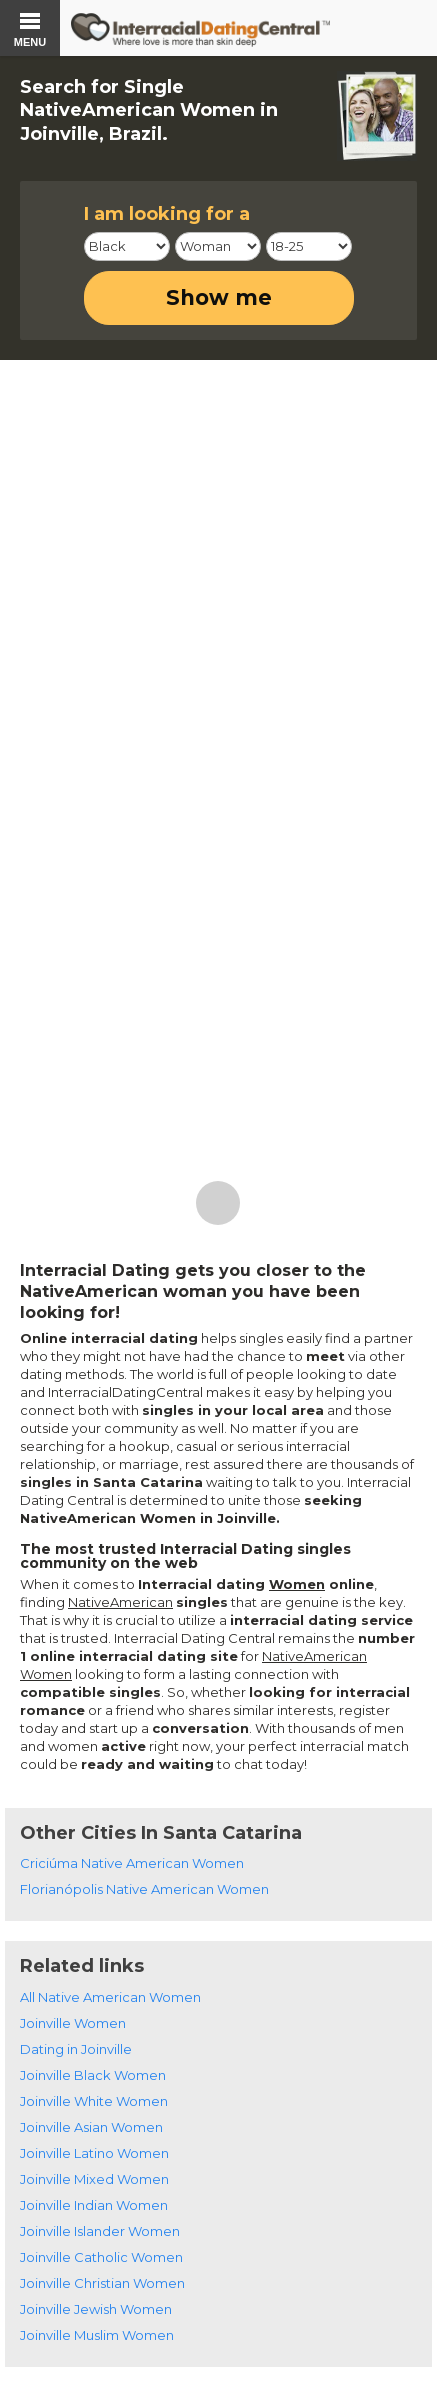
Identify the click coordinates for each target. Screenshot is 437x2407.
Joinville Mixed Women (94, 2179)
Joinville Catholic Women (101, 2257)
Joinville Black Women (93, 2075)
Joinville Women (73, 2023)
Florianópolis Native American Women (144, 1889)
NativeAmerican (120, 1602)
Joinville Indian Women (94, 2205)
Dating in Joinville (76, 2049)
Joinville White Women (94, 2101)
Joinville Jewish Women (96, 2309)
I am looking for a (167, 214)
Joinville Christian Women (102, 2283)
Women (297, 1584)
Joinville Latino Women (94, 2153)
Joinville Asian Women (91, 2127)
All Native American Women (110, 1997)
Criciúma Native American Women (132, 1863)
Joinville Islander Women (100, 2231)
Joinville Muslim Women (97, 2335)
